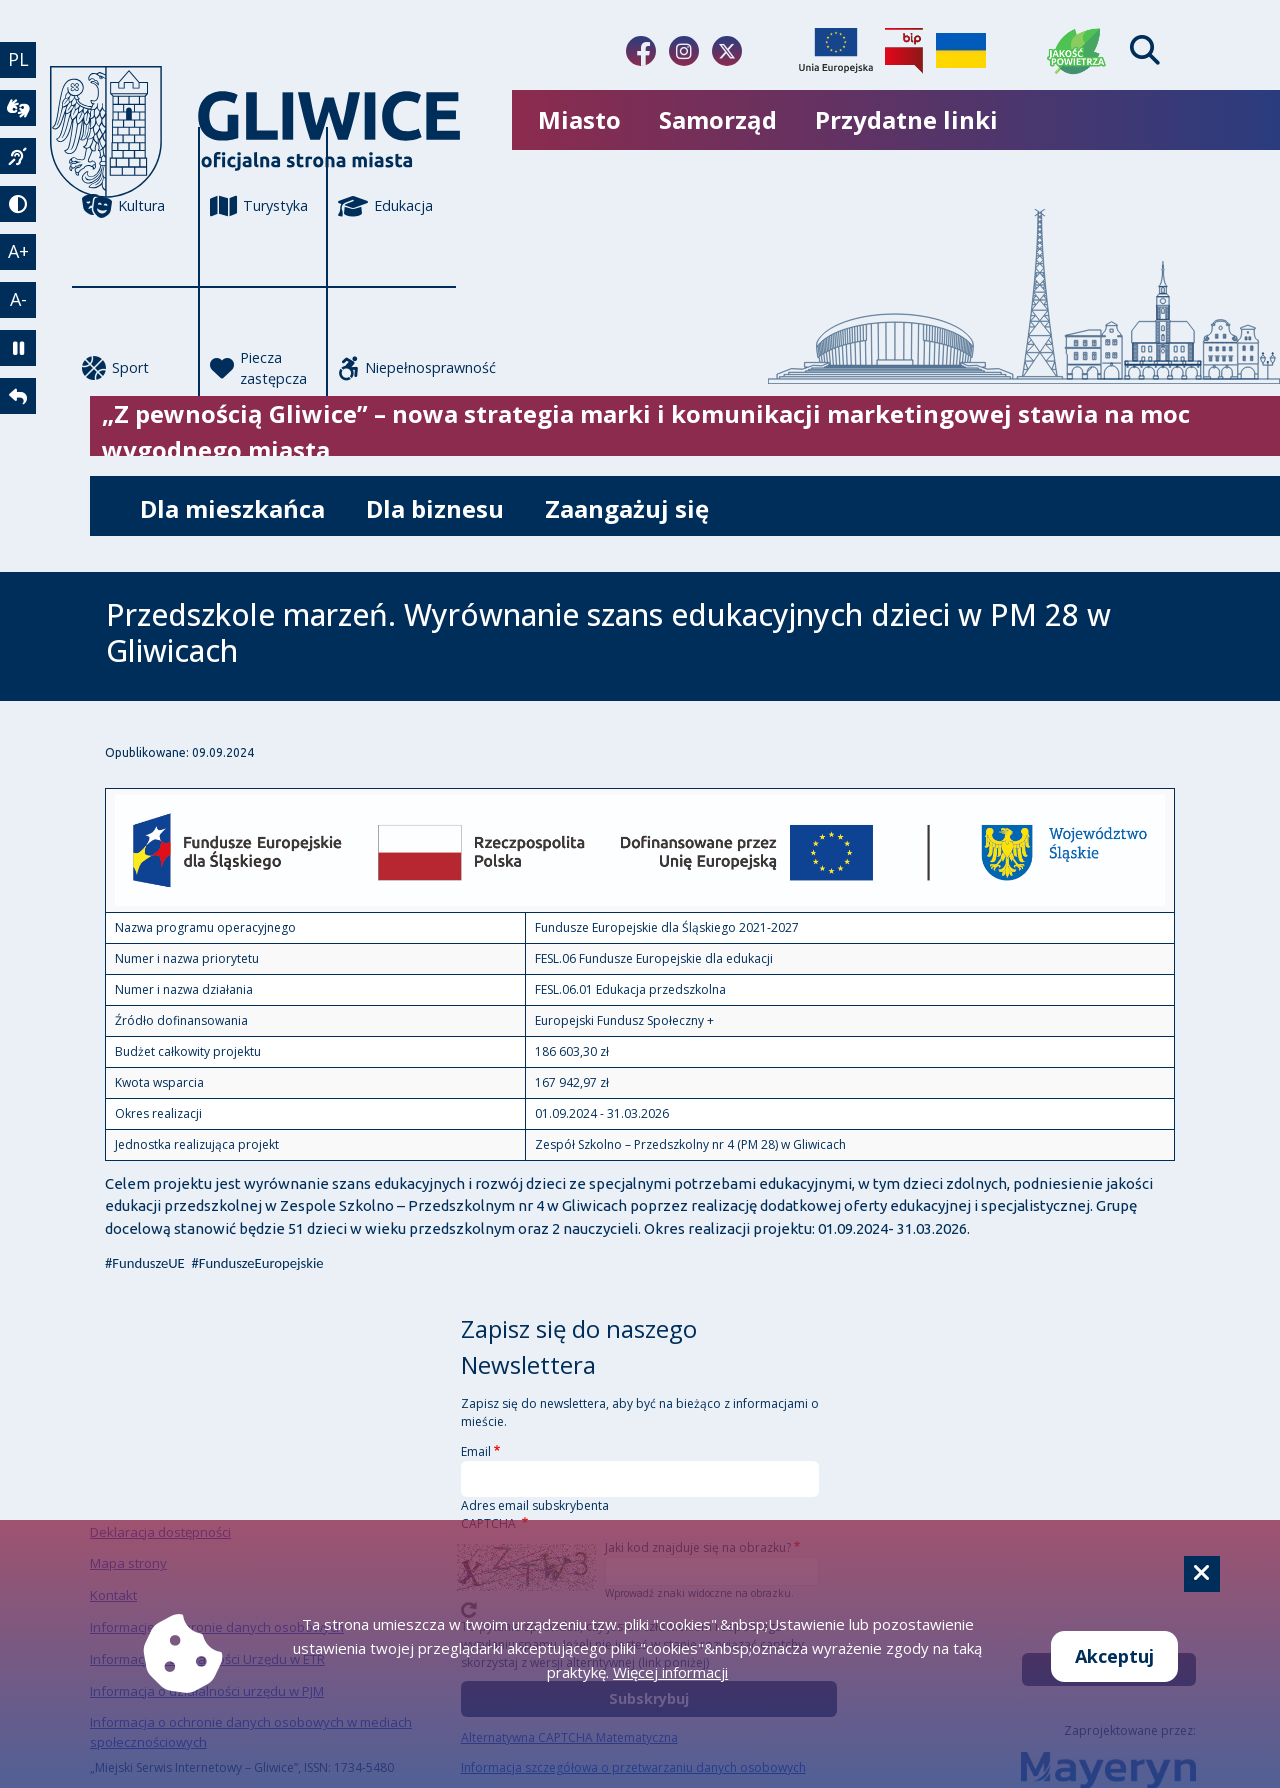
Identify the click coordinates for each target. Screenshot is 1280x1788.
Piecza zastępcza (258, 368)
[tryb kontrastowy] (18, 204)
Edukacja (385, 206)
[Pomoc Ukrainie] (961, 51)
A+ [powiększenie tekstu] (18, 251)
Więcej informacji (670, 1672)
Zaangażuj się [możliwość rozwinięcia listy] (627, 508)
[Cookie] (1202, 1574)
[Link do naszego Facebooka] (641, 51)
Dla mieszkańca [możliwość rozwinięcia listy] (232, 508)
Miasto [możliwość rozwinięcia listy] (579, 119)
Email (476, 1451)
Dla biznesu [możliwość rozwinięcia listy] (435, 508)
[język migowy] (18, 156)
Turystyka (259, 206)
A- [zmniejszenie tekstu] (18, 299)
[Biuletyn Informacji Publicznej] (904, 51)
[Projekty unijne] (836, 51)
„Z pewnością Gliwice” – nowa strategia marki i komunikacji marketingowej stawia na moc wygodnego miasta (646, 431)
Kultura (123, 206)
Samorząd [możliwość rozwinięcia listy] (718, 119)
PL (18, 59)
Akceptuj (1114, 1656)
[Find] (1145, 50)
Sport (115, 368)
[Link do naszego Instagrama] (684, 51)
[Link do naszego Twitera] (727, 51)
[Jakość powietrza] (1077, 51)
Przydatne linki (906, 119)
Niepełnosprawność (397, 368)
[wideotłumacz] (18, 108)
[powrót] (18, 396)
